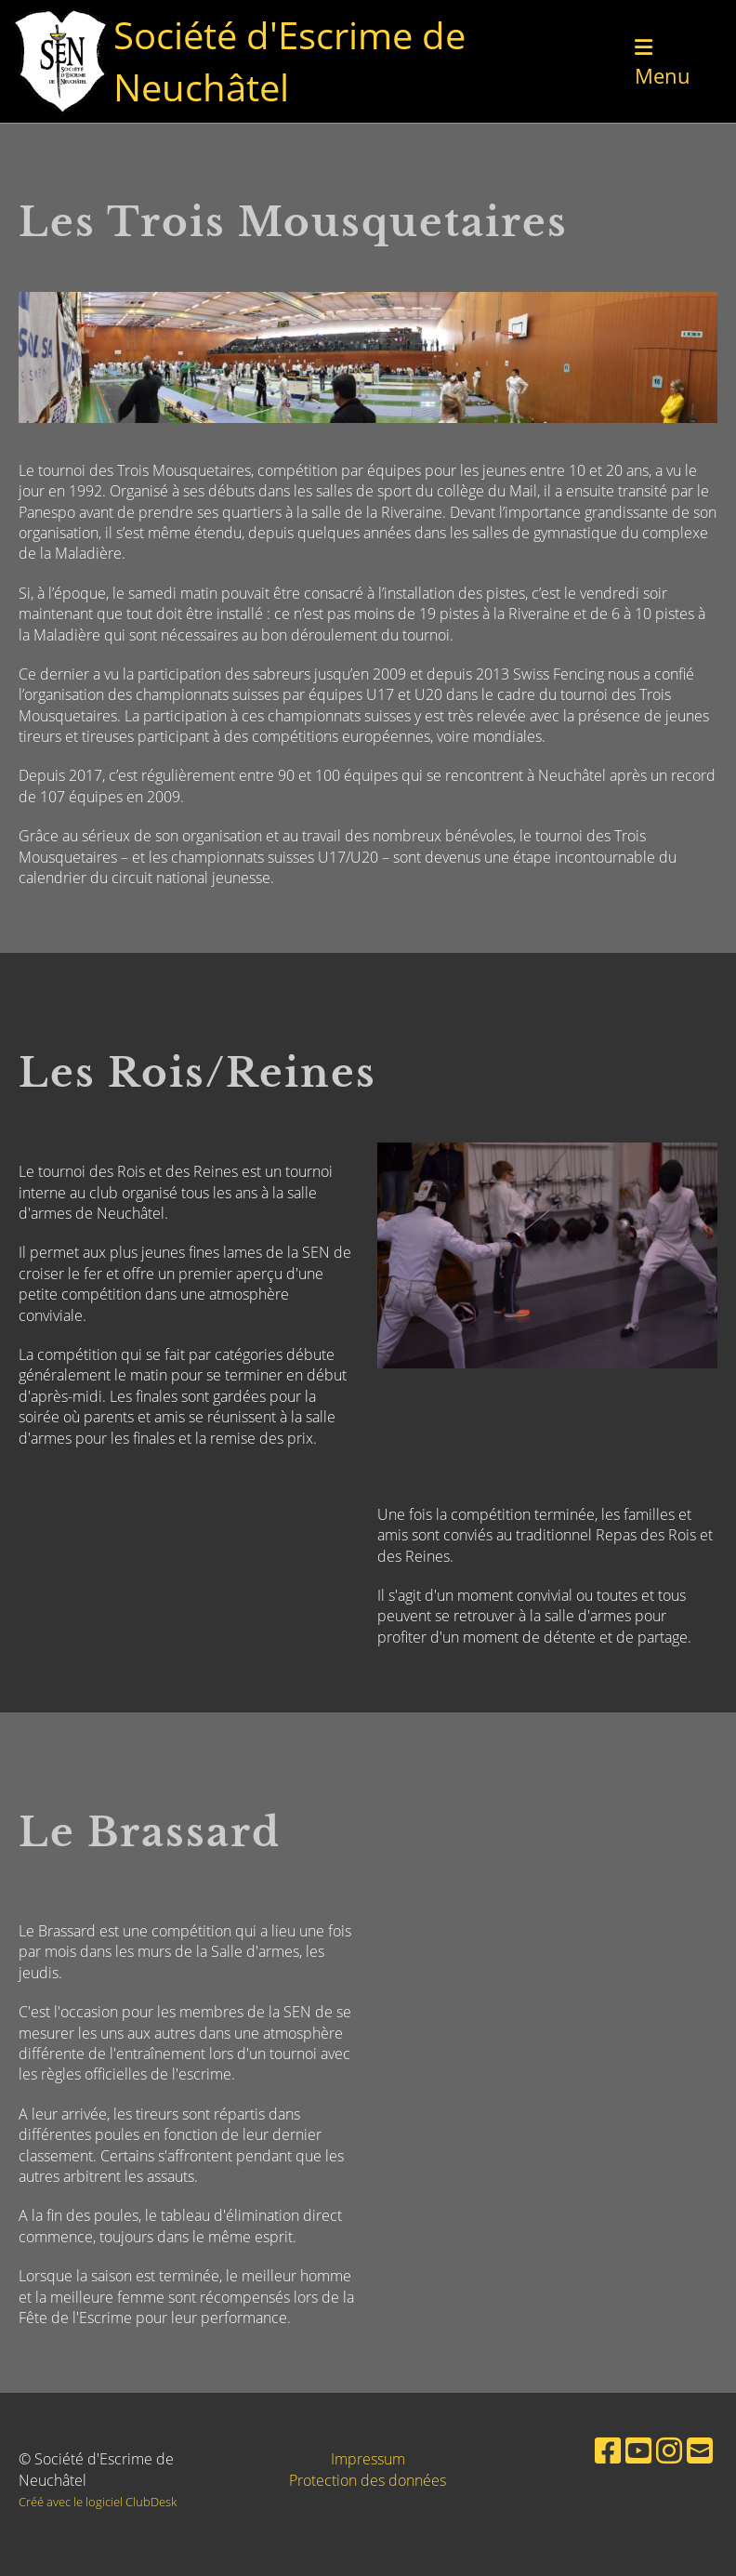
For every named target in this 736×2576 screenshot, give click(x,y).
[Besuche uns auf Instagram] (669, 2450)
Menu (662, 63)
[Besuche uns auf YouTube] (638, 2450)
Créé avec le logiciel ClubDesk (98, 2501)
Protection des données (367, 2480)
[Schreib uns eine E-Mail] (700, 2450)
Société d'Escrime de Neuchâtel (289, 60)
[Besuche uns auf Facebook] (608, 2450)
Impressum (368, 2459)
